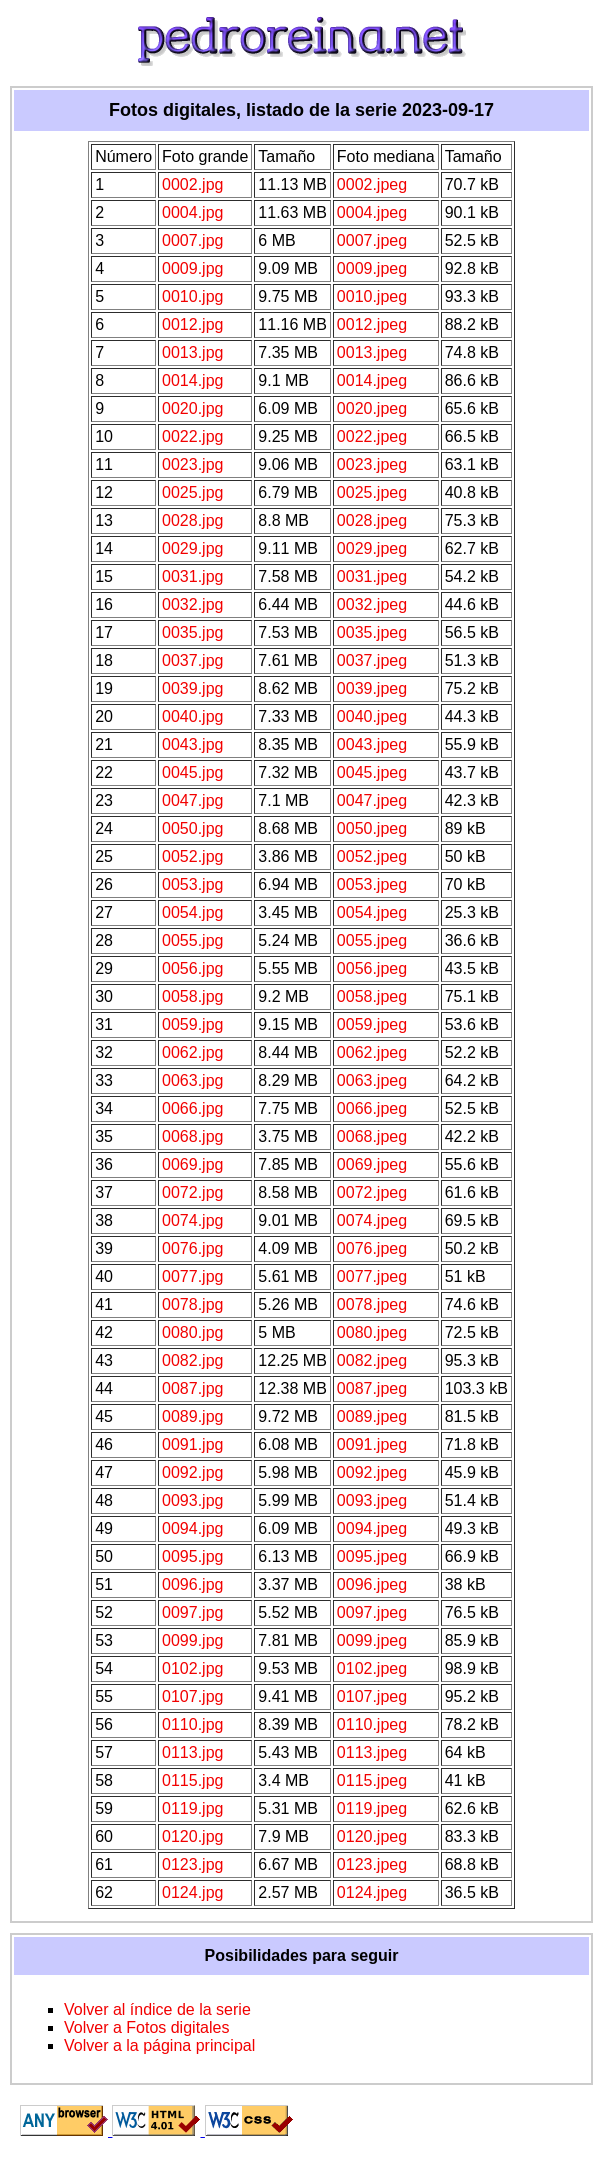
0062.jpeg (372, 1052)
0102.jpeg (372, 1668)
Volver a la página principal (159, 2045)
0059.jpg (192, 1024)
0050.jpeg (372, 828)
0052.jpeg (372, 856)
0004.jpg (192, 212)
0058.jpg (192, 996)
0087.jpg (192, 1388)
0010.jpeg (372, 296)
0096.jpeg (372, 1584)
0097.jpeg (372, 1612)
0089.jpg (192, 1416)
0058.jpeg (372, 996)
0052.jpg (192, 856)
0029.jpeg (372, 548)
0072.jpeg (372, 1192)
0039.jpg (192, 688)
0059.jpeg (372, 1024)
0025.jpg (192, 492)
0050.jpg (192, 828)
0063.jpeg (372, 1080)
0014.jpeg (372, 380)
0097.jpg (192, 1612)
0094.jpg (192, 1528)
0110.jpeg (372, 1724)
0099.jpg (192, 1640)
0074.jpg (192, 1220)
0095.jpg (192, 1556)
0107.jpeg (372, 1696)
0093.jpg (192, 1500)
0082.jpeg (372, 1360)
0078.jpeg (372, 1304)
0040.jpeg (372, 716)
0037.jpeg (372, 660)
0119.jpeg (372, 1808)
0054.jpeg (372, 912)
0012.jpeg (372, 324)
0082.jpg (192, 1360)
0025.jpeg (372, 492)
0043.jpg (192, 744)
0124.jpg (192, 1892)
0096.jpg (192, 1584)
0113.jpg (192, 1752)
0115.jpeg (372, 1780)
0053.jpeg (372, 884)
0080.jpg (192, 1332)
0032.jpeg (372, 604)
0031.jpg (192, 576)
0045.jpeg (372, 772)
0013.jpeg (372, 352)
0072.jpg (192, 1192)
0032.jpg (192, 604)
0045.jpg (192, 772)
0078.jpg (192, 1304)
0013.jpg (192, 352)
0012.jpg (192, 324)
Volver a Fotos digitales (146, 2027)
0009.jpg (192, 268)
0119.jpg (192, 1808)
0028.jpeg (372, 520)
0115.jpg (192, 1780)
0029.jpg (192, 548)
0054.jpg (192, 912)
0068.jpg (192, 1136)
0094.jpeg (372, 1528)
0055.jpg (192, 940)
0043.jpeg (372, 744)
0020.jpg (192, 408)
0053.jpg (192, 884)
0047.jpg (192, 800)
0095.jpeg (372, 1556)
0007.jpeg (372, 240)
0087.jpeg (372, 1388)
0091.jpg (192, 1444)
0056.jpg (192, 968)
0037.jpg (192, 660)
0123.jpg (192, 1864)
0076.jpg (192, 1248)
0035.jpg (192, 632)
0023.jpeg (372, 464)
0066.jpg (192, 1108)
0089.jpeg (372, 1416)
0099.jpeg (372, 1640)
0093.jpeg (372, 1500)
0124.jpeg (372, 1892)
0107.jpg (192, 1696)
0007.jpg (192, 240)
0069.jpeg (372, 1164)
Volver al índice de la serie (157, 2009)
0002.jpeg (372, 184)
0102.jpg (192, 1668)
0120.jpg (192, 1836)
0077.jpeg (372, 1276)
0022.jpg (192, 436)
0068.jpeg (372, 1136)
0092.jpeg (372, 1472)
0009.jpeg (372, 268)
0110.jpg (192, 1724)
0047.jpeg (372, 800)
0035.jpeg (372, 632)
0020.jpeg (372, 408)
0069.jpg (192, 1164)
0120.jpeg (372, 1836)
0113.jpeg (372, 1752)
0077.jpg (192, 1276)
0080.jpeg (372, 1332)
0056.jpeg (372, 968)
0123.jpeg (372, 1864)
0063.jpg (192, 1080)
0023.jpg (192, 464)
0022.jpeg (372, 436)
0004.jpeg (372, 212)
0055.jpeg (372, 940)
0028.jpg (192, 520)
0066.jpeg (372, 1108)
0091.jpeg (372, 1444)
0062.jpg (192, 1052)
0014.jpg (192, 380)
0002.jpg (192, 184)
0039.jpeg (372, 688)
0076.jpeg (372, 1248)
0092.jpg (192, 1472)
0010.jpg (192, 296)
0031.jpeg (372, 576)
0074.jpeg (372, 1220)
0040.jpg (192, 716)
